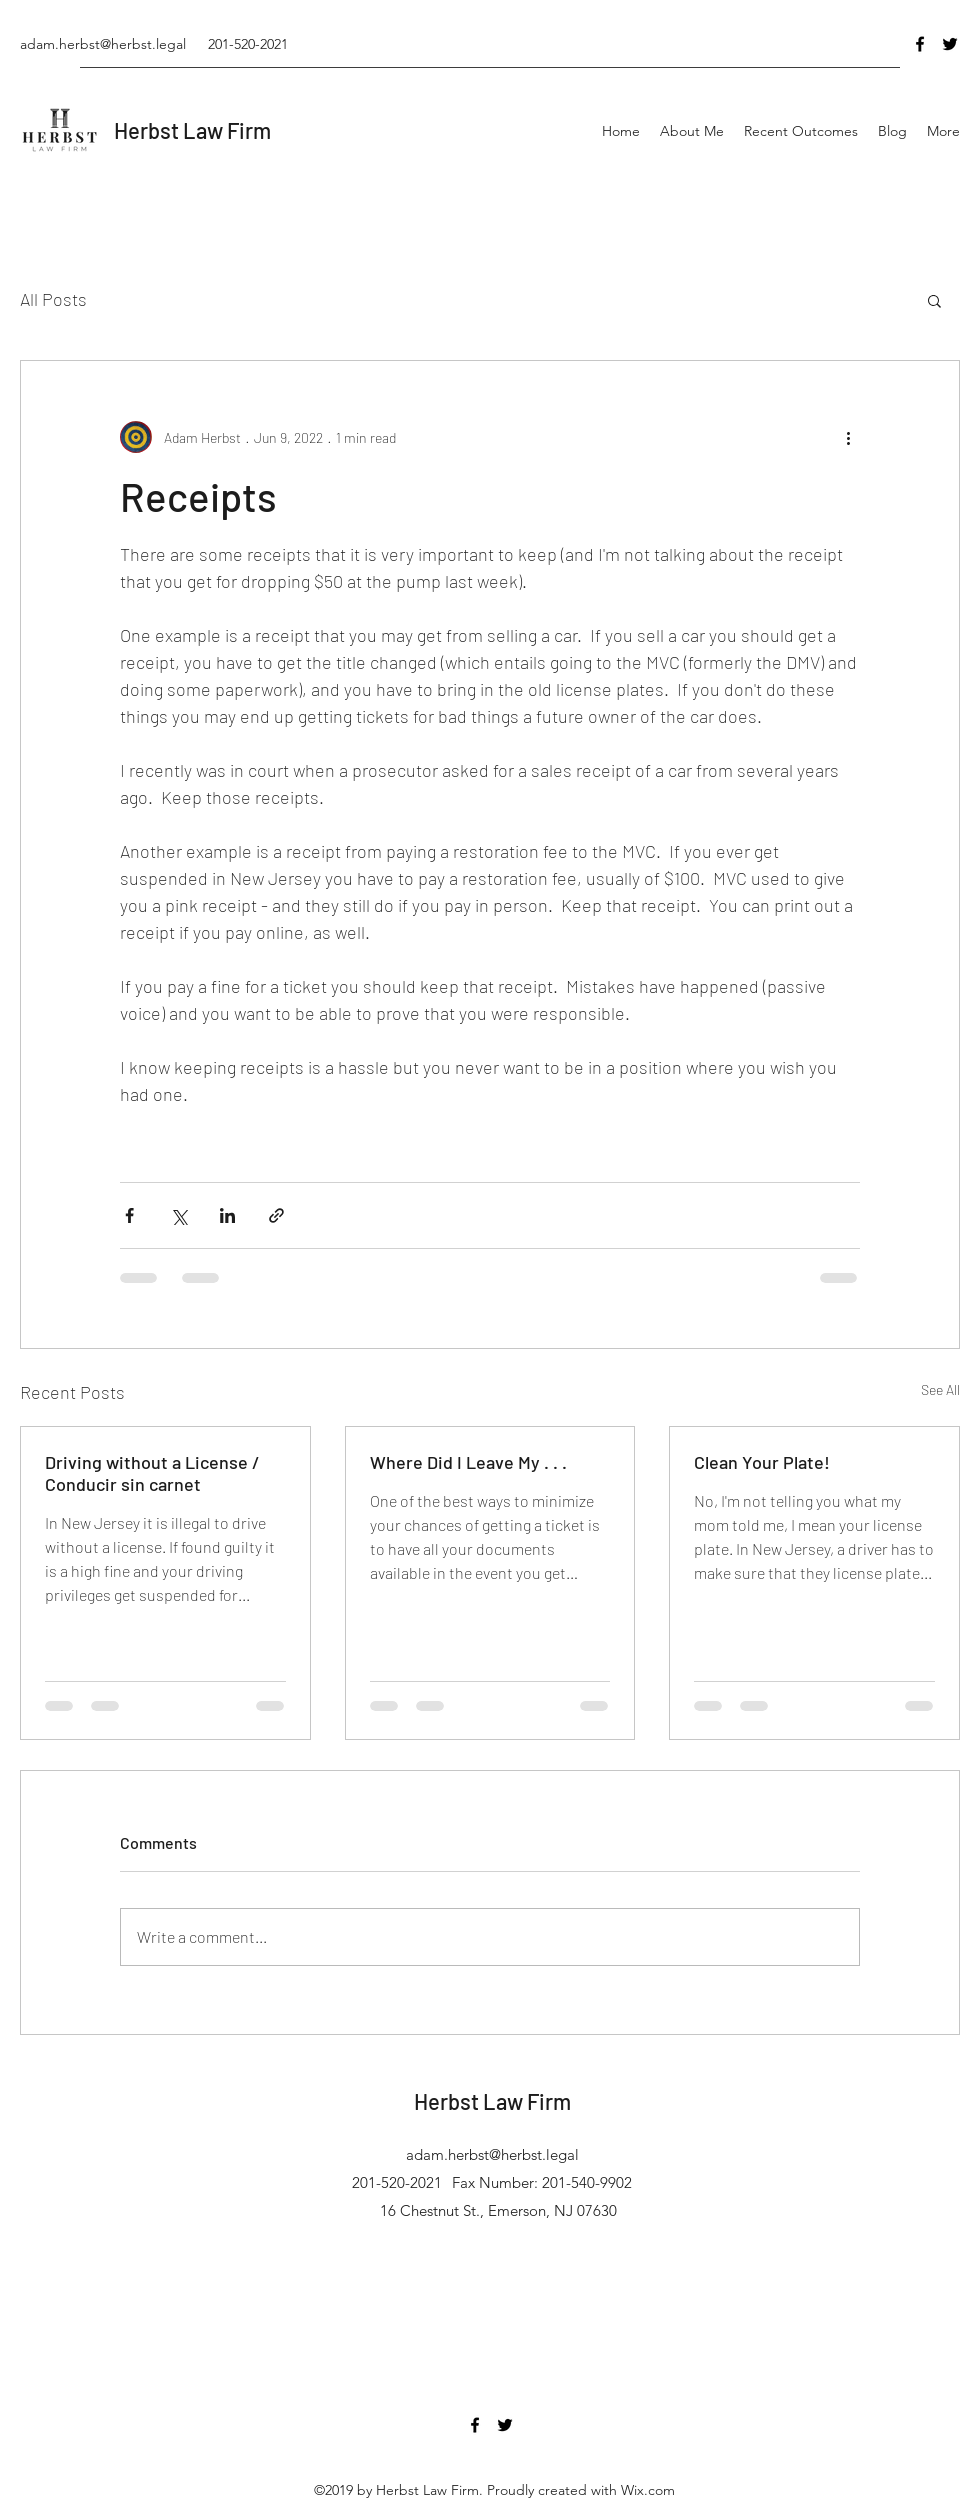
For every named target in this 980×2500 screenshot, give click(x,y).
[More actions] (848, 437)
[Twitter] (950, 44)
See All (940, 1389)
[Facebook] (920, 44)
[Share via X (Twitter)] (178, 1215)
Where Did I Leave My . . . (468, 1462)
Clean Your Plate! (762, 1462)
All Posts (53, 299)
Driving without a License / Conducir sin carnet (152, 1473)
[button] (934, 300)
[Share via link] (276, 1215)
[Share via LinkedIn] (227, 1215)
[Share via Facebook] (129, 1215)
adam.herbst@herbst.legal (103, 44)
